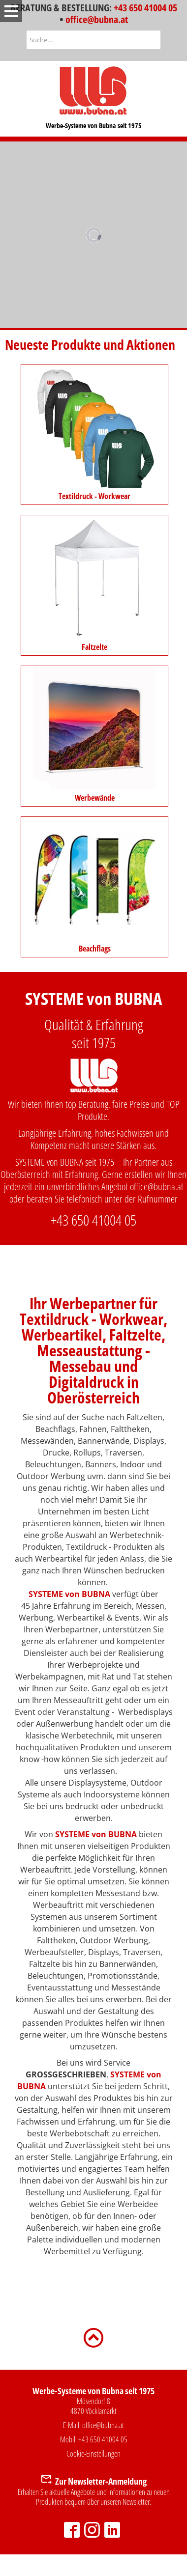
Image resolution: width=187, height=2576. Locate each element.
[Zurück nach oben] (93, 2336)
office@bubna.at (96, 19)
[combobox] (93, 40)
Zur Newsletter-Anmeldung (101, 2481)
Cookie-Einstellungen (93, 2453)
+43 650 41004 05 (145, 7)
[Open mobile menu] (11, 11)
